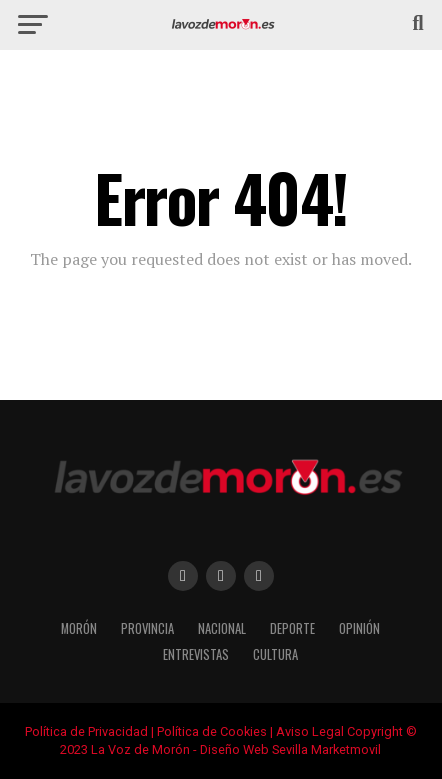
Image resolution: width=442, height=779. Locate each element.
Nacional (222, 628)
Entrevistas (196, 654)
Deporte (292, 628)
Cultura (275, 654)
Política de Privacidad (86, 731)
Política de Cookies (212, 731)
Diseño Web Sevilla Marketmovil (290, 749)
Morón (79, 628)
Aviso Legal (310, 731)
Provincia (147, 628)
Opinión (359, 628)
